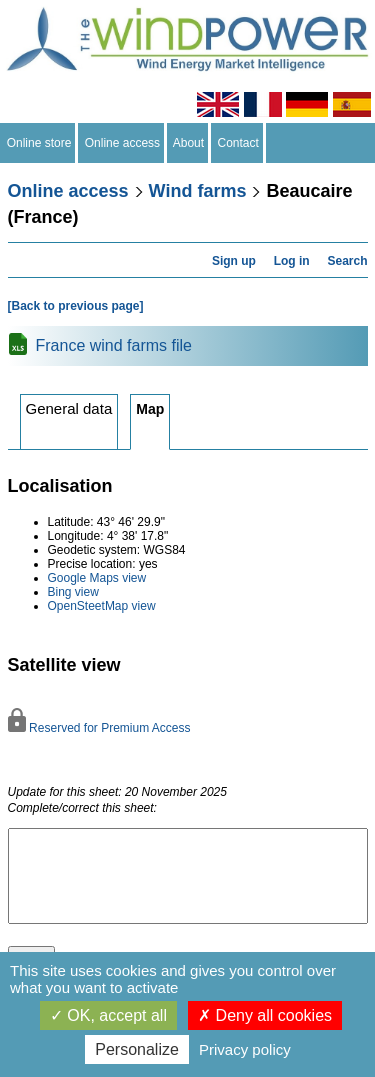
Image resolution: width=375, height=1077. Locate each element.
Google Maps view (97, 578)
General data (69, 408)
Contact (238, 143)
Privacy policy (245, 1049)
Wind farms (198, 191)
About (189, 143)
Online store (39, 143)
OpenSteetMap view (102, 606)
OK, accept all (108, 1015)
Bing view (73, 592)
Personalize (137, 1049)
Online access (122, 143)
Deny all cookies (265, 1015)
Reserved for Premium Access (99, 728)
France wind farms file (114, 345)
